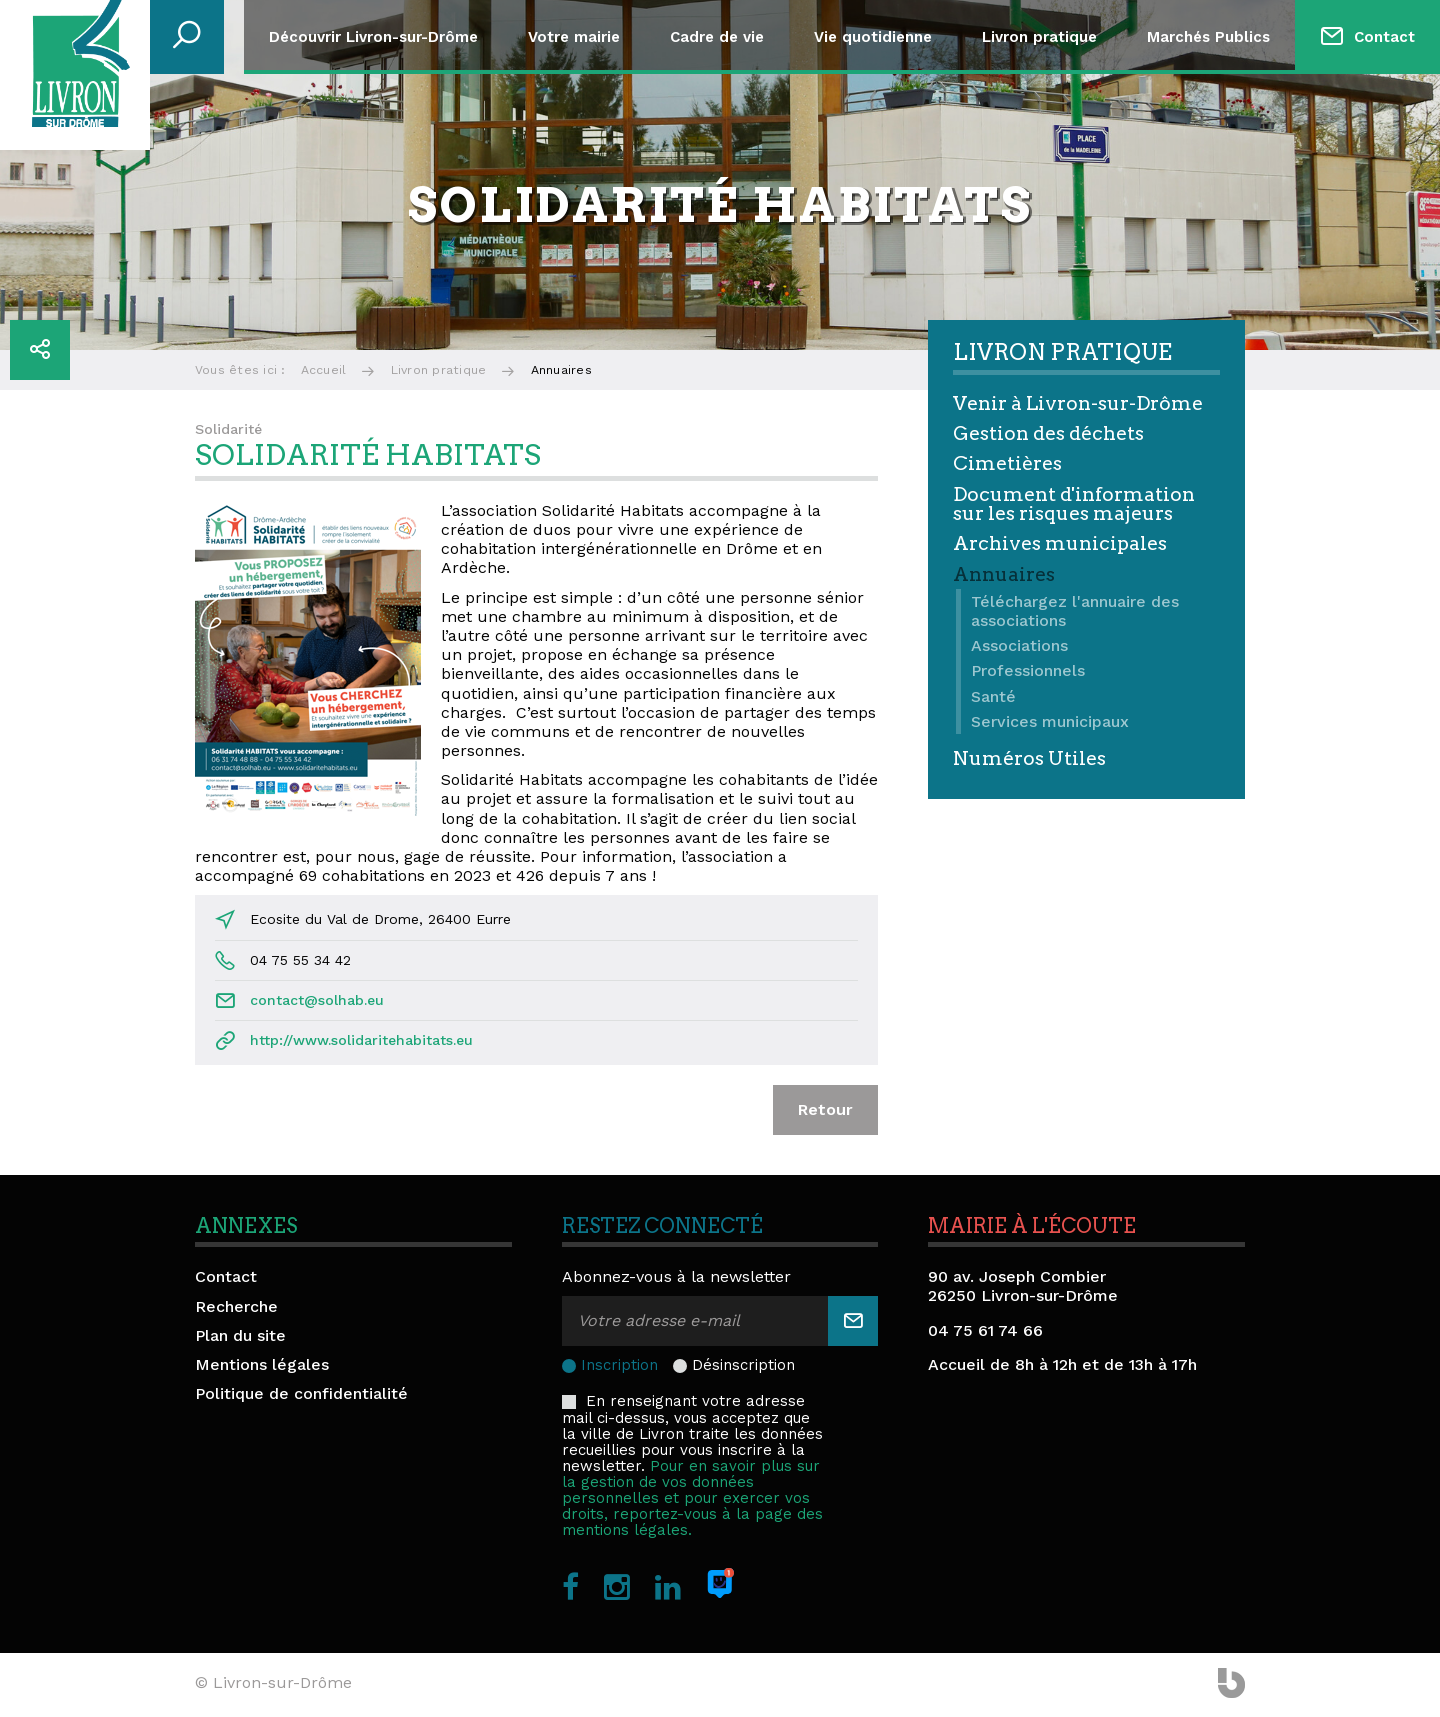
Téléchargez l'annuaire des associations (1075, 611)
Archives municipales (1060, 543)
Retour (825, 1109)
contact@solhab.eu (317, 1000)
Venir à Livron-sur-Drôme (1078, 403)
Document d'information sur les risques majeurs (1074, 504)
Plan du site (240, 1335)
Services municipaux (1050, 721)
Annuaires (1004, 574)
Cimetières (1007, 463)
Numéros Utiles (1029, 758)
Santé (993, 696)
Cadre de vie (717, 37)
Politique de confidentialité (301, 1393)
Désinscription (743, 1365)
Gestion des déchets (1048, 433)
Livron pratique (1039, 37)
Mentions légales (262, 1364)
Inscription (619, 1365)
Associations (1019, 645)
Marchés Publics (1208, 37)
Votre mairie (574, 37)
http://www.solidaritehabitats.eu (361, 1040)
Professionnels (1028, 670)
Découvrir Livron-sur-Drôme (373, 37)
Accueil (324, 370)
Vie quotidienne (873, 37)
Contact (1384, 37)
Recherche (236, 1306)
